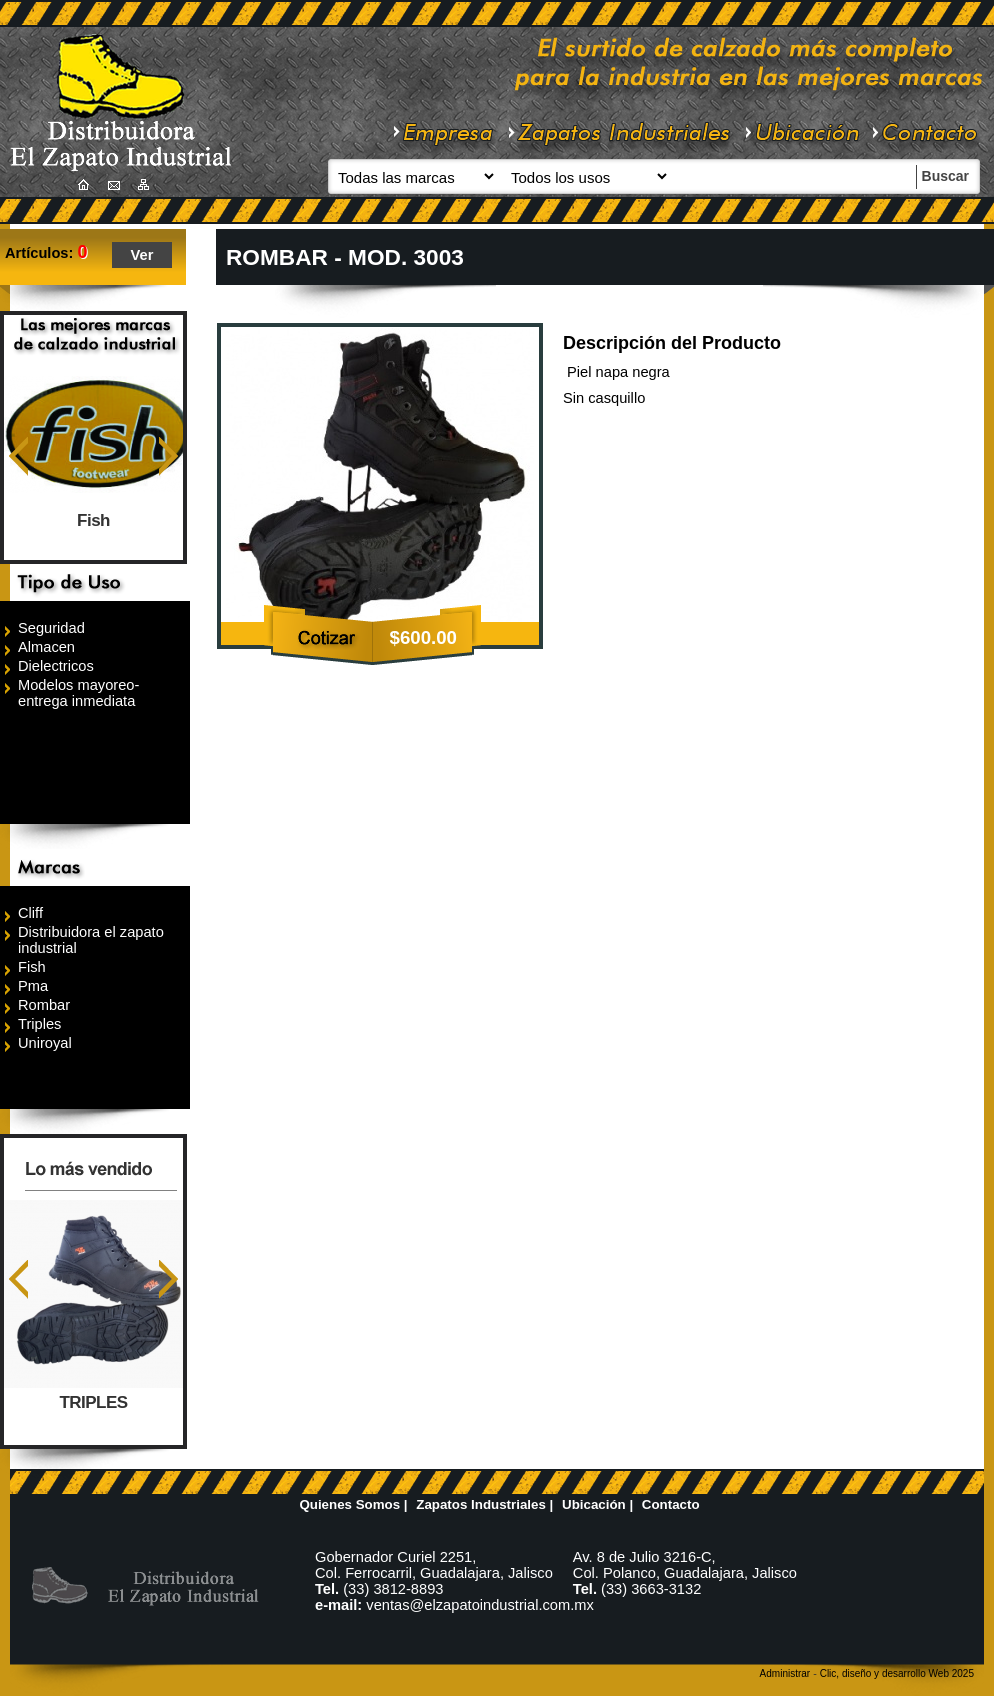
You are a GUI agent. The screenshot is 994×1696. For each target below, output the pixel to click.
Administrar (785, 1673)
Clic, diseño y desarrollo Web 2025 (897, 1673)
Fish (93, 520)
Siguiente (168, 456)
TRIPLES (94, 1402)
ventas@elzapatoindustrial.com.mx (480, 1605)
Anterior (18, 456)
